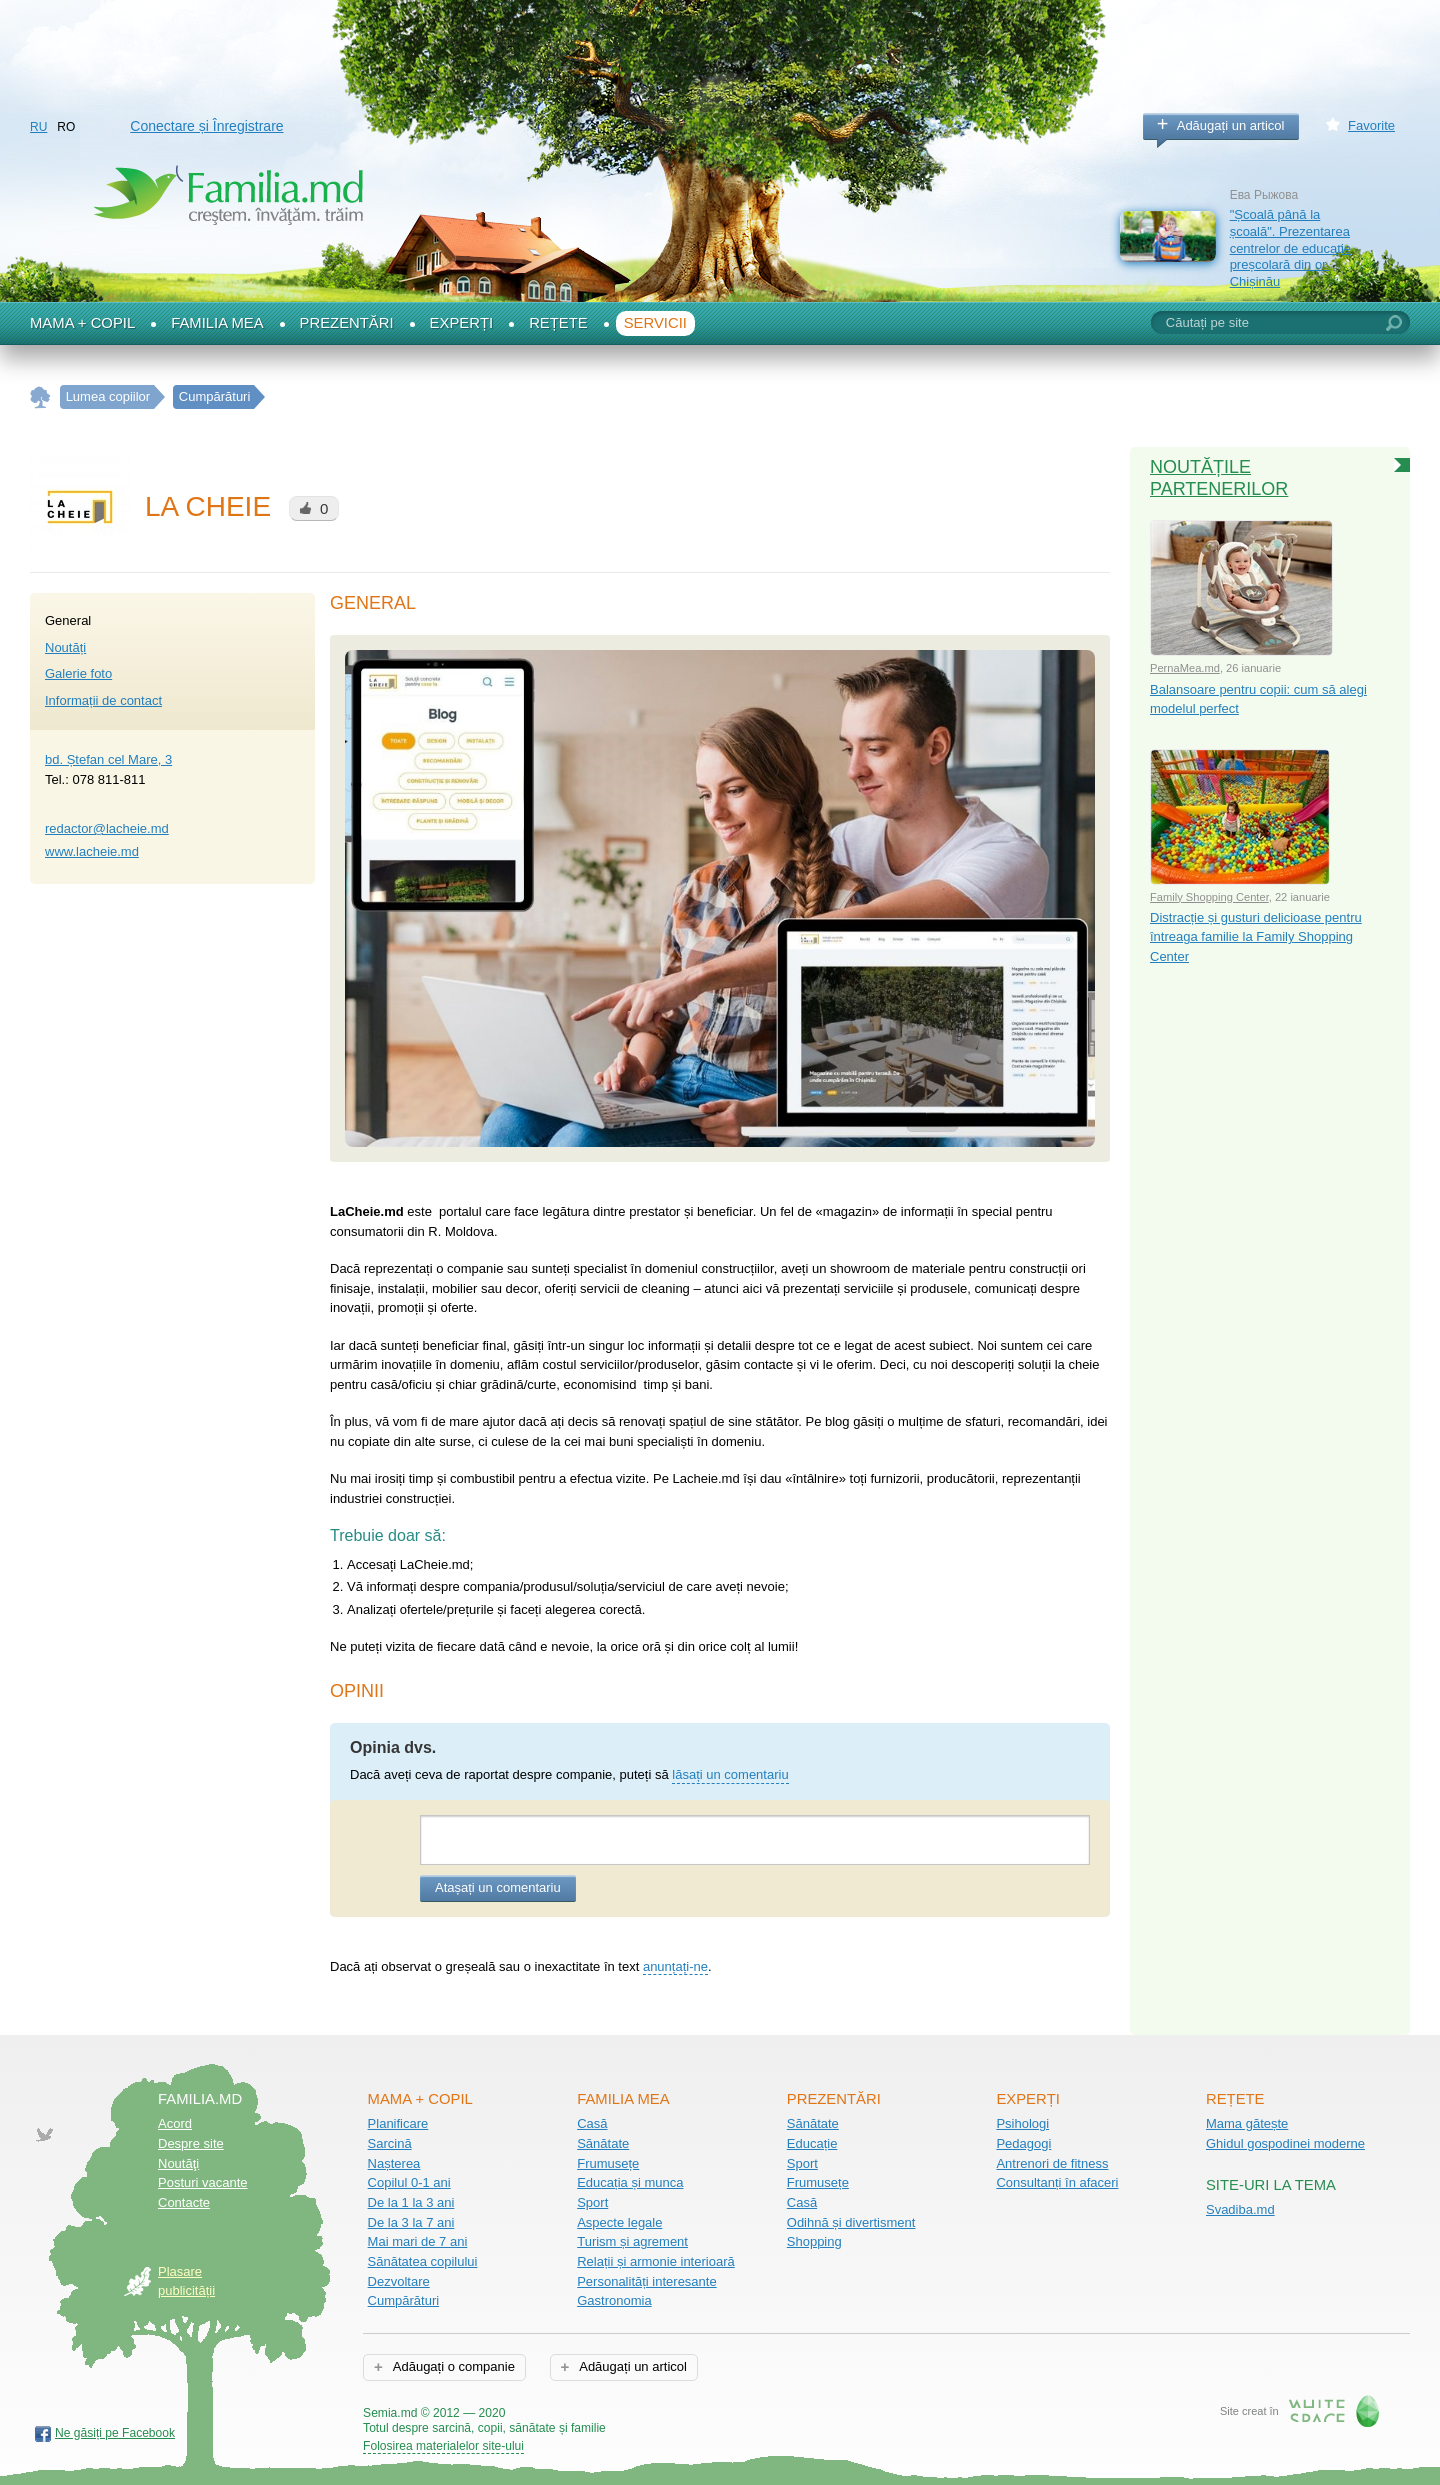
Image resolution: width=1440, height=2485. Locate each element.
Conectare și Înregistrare (206, 126)
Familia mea (217, 323)
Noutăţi (178, 2163)
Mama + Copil (82, 323)
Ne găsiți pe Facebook (115, 2433)
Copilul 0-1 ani (409, 2182)
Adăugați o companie (452, 2366)
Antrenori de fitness (1052, 2163)
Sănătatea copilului (423, 2261)
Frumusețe (608, 2163)
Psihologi (1022, 2123)
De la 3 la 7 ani (411, 2222)
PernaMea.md (1185, 668)
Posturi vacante (203, 2182)
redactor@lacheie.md (107, 828)
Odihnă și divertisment (851, 2222)
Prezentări (347, 323)
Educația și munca (630, 2182)
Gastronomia (614, 2300)
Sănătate (603, 2143)
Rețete (558, 323)
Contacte (184, 2202)
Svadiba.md (1240, 2209)
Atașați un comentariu (498, 1887)
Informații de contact (103, 700)
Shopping (814, 2241)
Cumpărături (404, 2300)
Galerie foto (78, 673)
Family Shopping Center (1209, 897)
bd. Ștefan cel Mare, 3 (108, 759)
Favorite (1371, 125)
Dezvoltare (399, 2281)
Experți (462, 323)
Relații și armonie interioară (656, 2261)
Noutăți (65, 647)
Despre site (191, 2143)
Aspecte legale (619, 2222)
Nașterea (394, 2163)
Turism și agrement (632, 2241)
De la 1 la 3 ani (411, 2202)
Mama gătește (1247, 2123)
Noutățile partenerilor (1219, 478)
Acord (175, 2123)
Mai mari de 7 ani (418, 2241)
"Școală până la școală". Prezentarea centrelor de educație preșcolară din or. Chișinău (1290, 248)
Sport (592, 2202)
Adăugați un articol (1231, 125)
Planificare (398, 2123)
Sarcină (390, 2143)
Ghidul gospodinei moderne (1285, 2143)
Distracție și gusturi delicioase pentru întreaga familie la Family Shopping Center (1256, 937)
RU (38, 127)
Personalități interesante (646, 2281)
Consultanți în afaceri (1057, 2182)
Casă (592, 2123)
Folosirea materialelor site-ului (443, 2446)
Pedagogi (1023, 2143)
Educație (812, 2143)
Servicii (655, 323)
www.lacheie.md (92, 851)
